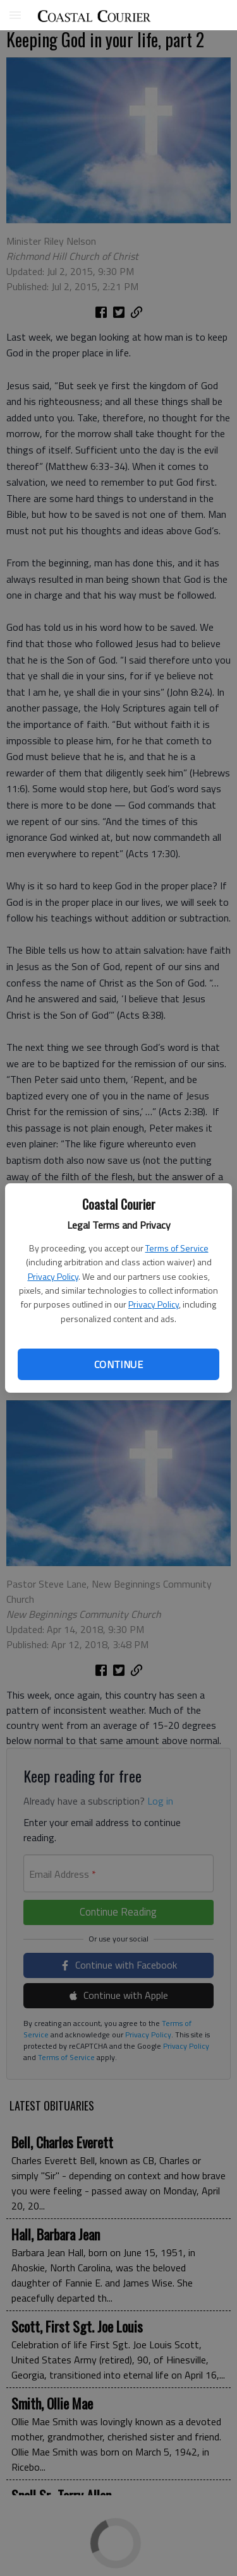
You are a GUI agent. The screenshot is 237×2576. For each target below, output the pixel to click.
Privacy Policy (53, 1276)
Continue (118, 1364)
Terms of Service (177, 1248)
